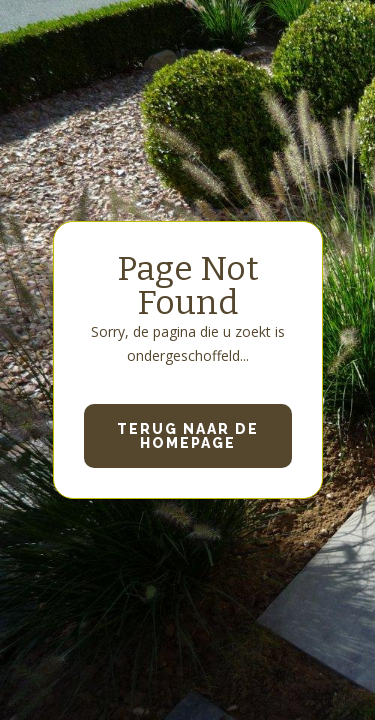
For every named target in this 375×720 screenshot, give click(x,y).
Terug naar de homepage (188, 436)
